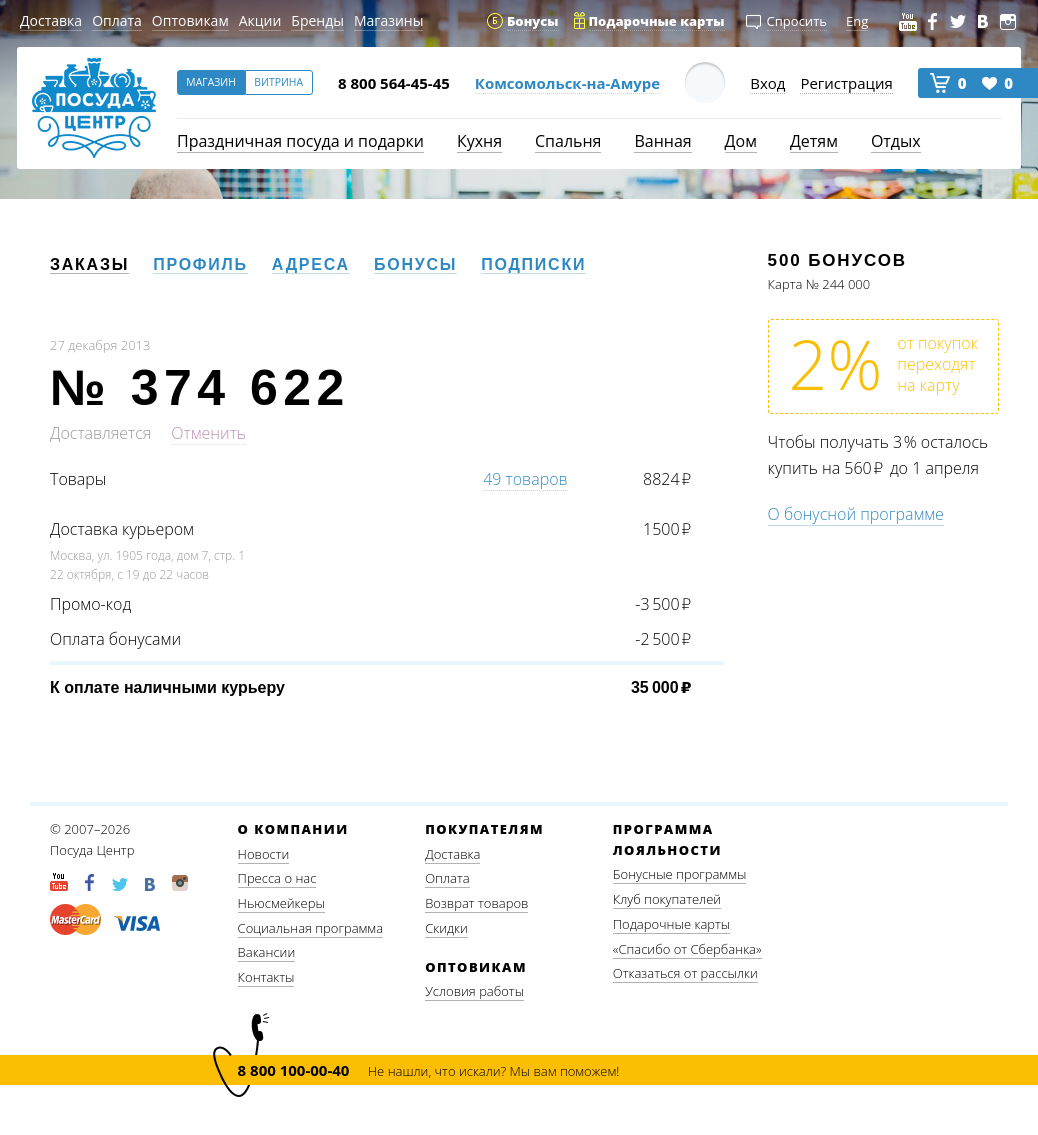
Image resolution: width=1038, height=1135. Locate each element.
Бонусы (415, 264)
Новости (264, 854)
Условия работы (474, 991)
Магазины (388, 20)
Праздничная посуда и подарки (300, 141)
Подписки (533, 264)
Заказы (89, 264)
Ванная (662, 141)
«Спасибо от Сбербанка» (687, 949)
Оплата (117, 20)
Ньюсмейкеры (281, 903)
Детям (814, 141)
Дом (741, 141)
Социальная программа (310, 928)
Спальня (568, 141)
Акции (260, 20)
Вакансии (267, 952)
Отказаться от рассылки (685, 973)
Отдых (896, 141)
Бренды (317, 20)
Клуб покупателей (667, 899)
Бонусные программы (680, 874)
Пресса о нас (277, 878)
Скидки (446, 928)
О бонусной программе (856, 514)
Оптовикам (190, 20)
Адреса (311, 264)
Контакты (266, 977)
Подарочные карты (671, 924)
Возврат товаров (476, 903)
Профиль (200, 264)
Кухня (479, 141)
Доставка (51, 20)
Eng (857, 21)
